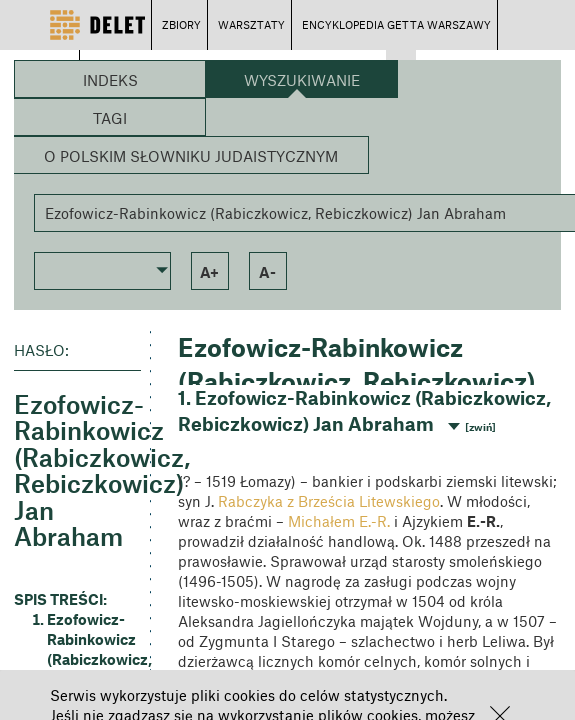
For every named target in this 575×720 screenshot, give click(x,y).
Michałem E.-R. (339, 521)
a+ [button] (209, 272)
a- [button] (267, 272)
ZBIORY (181, 24)
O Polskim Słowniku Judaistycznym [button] (191, 156)
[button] (102, 269)
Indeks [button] (110, 80)
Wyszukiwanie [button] (302, 80)
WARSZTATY (251, 24)
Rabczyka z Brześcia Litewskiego (329, 501)
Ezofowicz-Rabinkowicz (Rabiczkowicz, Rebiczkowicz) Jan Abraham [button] (94, 659)
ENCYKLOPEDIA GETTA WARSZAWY (396, 24)
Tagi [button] (110, 118)
